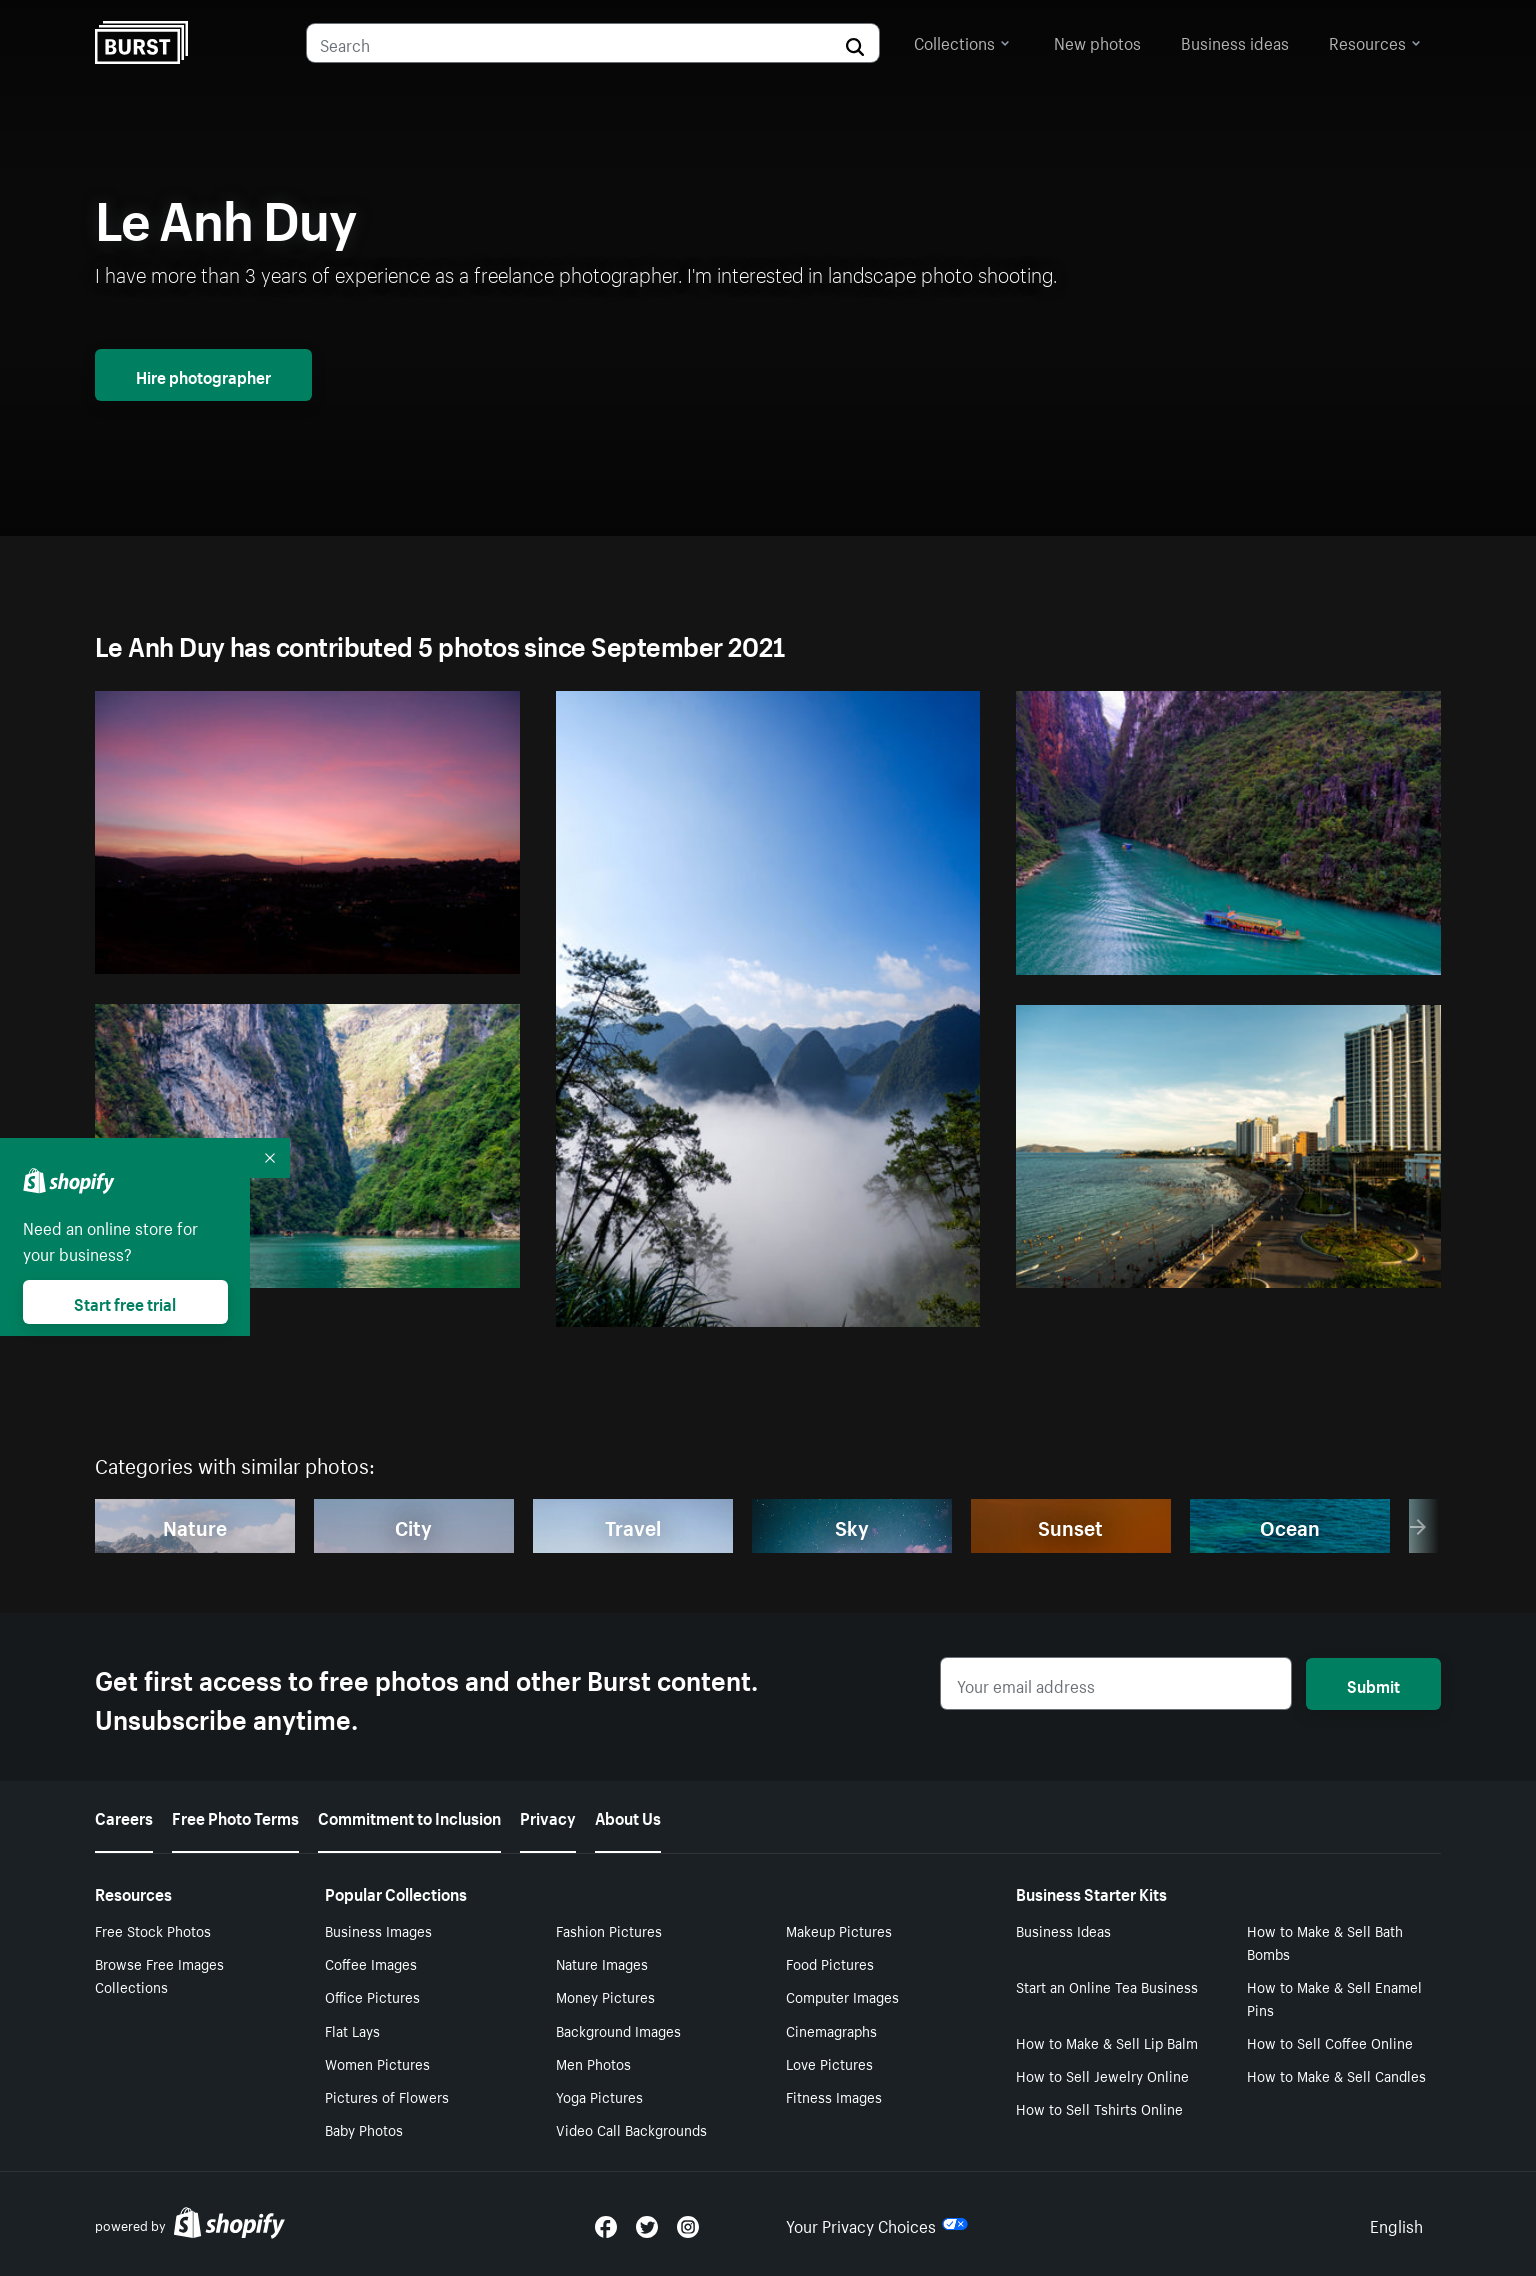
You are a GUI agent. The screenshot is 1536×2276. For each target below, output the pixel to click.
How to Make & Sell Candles (1336, 2075)
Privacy (548, 1816)
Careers (124, 1816)
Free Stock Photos (153, 1930)
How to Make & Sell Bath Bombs (1325, 1941)
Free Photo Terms (235, 1816)
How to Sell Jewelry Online (1102, 2075)
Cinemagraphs (831, 2030)
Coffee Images (371, 1963)
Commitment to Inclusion (409, 1816)
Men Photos (593, 2063)
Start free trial (125, 1302)
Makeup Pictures (839, 1930)
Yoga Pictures (599, 2096)
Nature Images (602, 1963)
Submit (1373, 1684)
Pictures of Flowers (387, 2096)
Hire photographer (203, 375)
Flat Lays (352, 2030)
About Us (628, 1816)
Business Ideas (1063, 1930)
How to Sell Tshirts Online (1099, 2108)
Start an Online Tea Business (1107, 1986)
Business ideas (1235, 41)
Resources (1375, 41)
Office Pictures (372, 1996)
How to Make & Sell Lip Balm (1107, 2042)
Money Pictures (605, 1996)
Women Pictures (377, 2063)
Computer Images (842, 1996)
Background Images (618, 2030)
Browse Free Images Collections (159, 1974)
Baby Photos (364, 2129)
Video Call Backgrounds (631, 2129)
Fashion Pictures (609, 1930)
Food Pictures (830, 1963)
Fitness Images (834, 2096)
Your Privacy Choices (877, 2224)
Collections (962, 41)
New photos (1097, 41)
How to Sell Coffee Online (1330, 2042)
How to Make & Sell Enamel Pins (1334, 1997)
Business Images (378, 1930)
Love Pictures (829, 2063)
